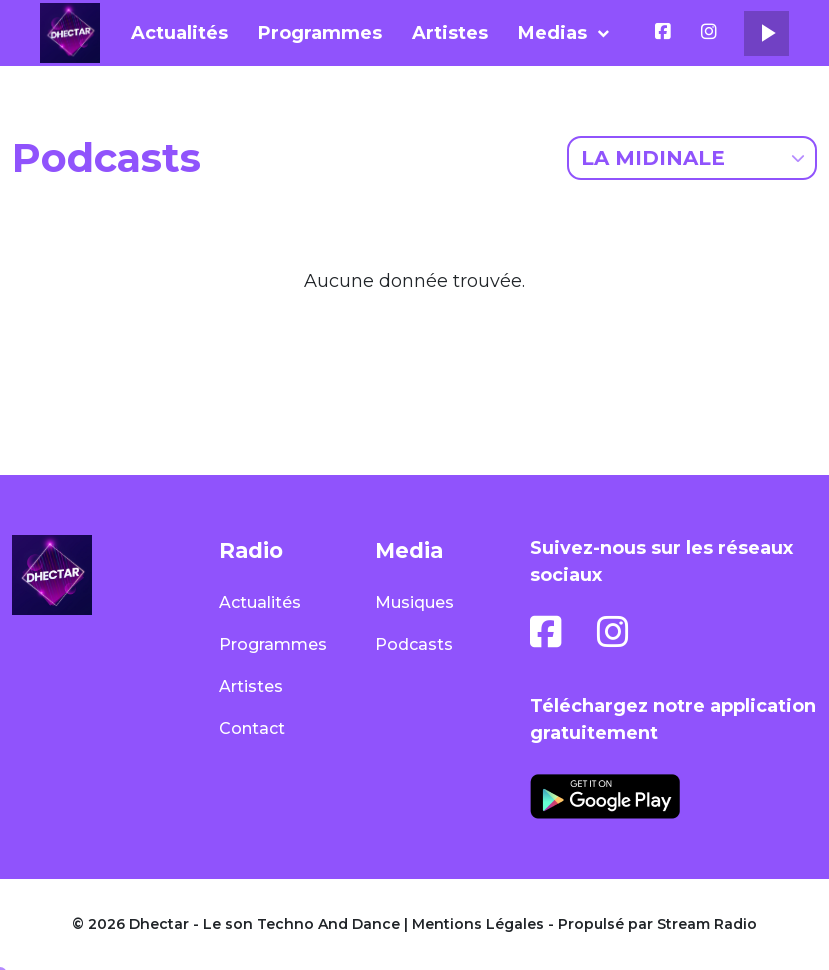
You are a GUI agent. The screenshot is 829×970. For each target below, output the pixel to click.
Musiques (414, 602)
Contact (252, 728)
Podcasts (414, 644)
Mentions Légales (478, 924)
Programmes (320, 33)
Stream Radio (707, 924)
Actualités (179, 33)
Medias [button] (552, 33)
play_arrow (767, 33)
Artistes (450, 33)
